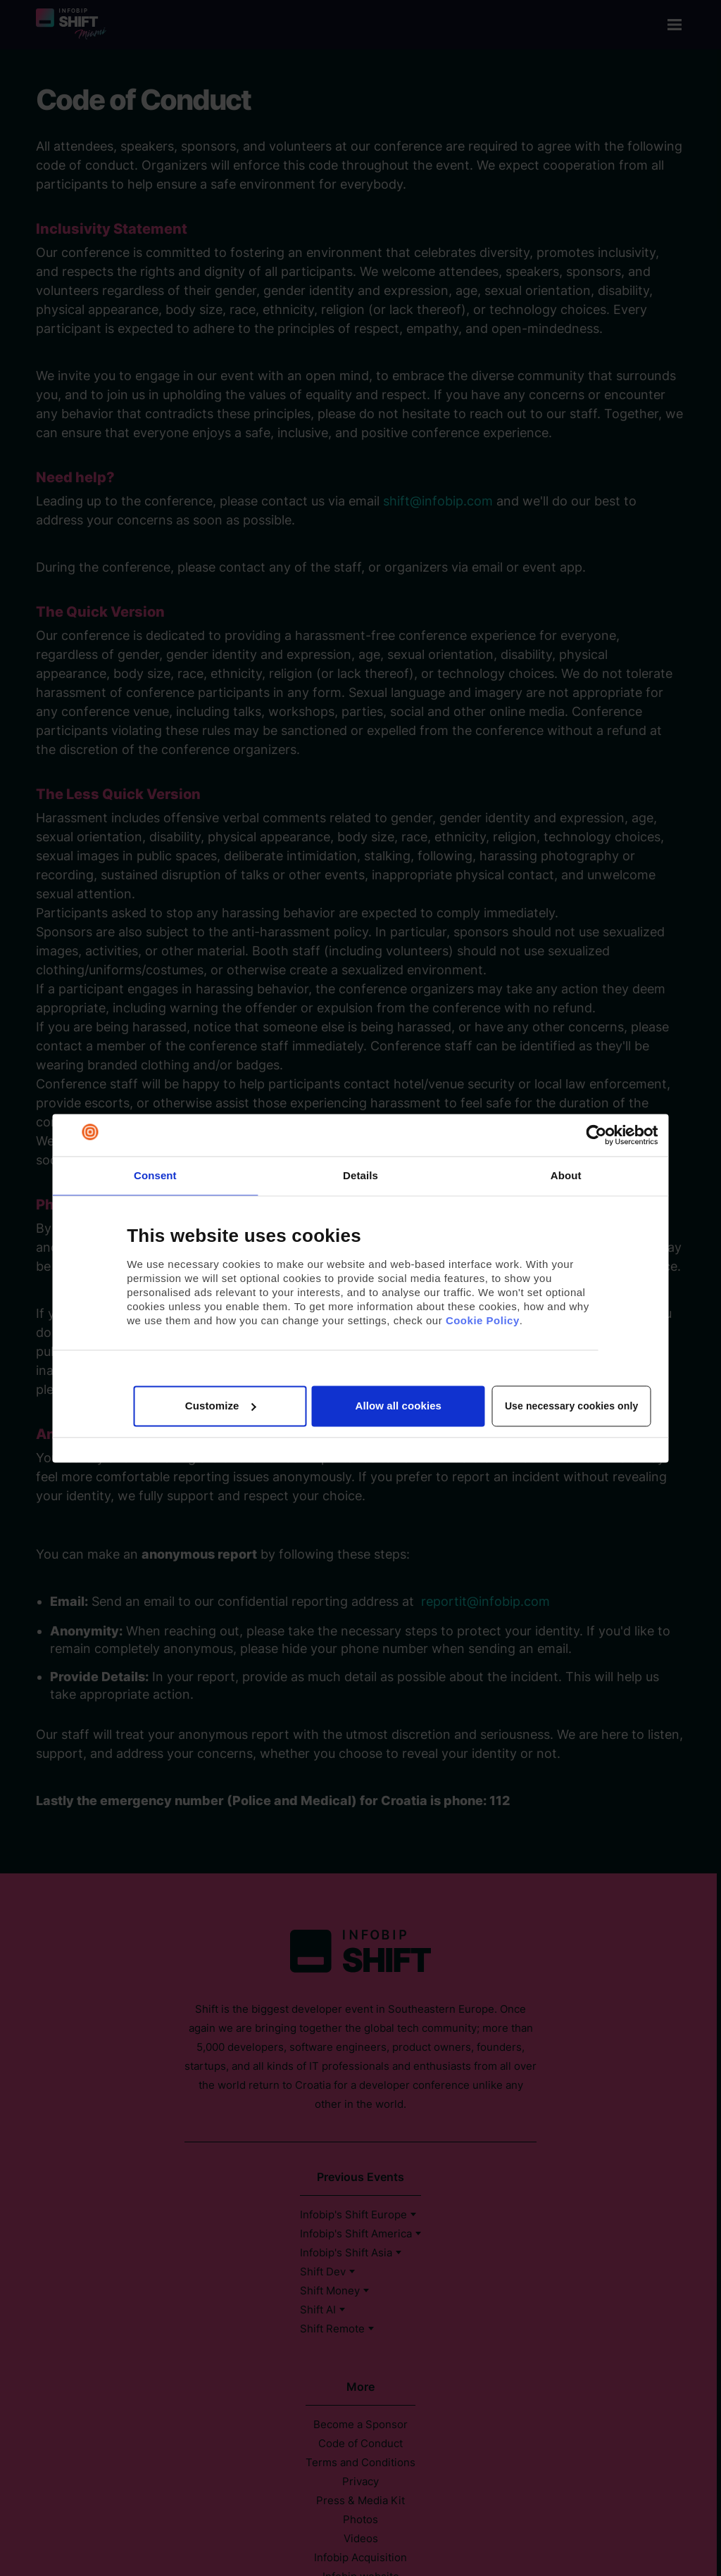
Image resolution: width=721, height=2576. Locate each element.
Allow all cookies (398, 1406)
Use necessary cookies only (571, 1406)
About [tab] (566, 1175)
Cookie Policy (483, 1321)
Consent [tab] (155, 1175)
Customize (220, 1406)
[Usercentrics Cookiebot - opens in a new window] (596, 1134)
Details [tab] (360, 1175)
